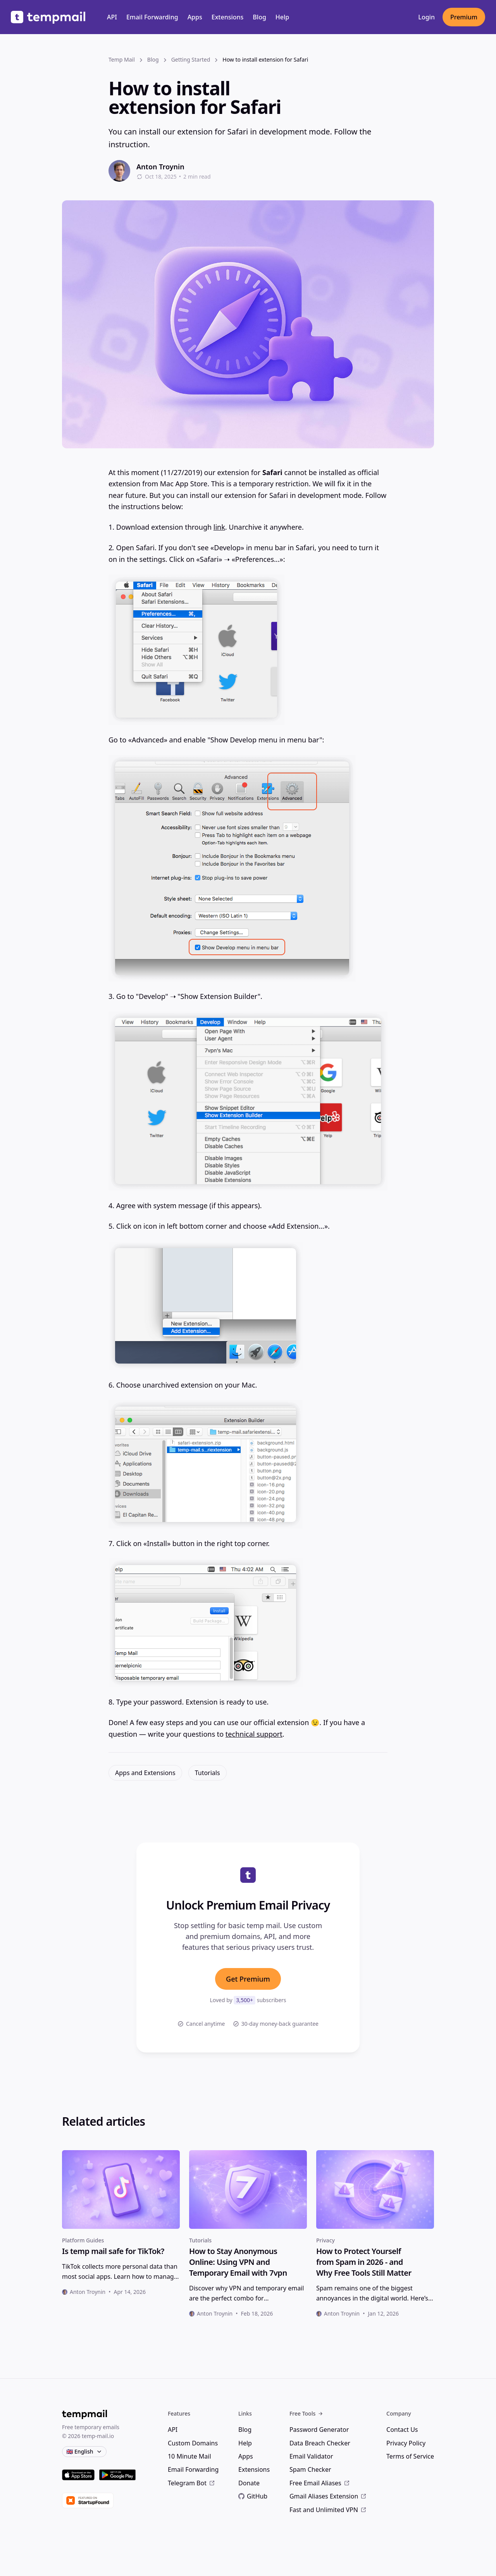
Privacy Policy (405, 2443)
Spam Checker (310, 2469)
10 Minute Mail (189, 2456)
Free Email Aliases (319, 2483)
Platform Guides (83, 2240)
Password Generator (319, 2429)
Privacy (325, 2240)
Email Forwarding (152, 17)
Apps (195, 17)
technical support (254, 1734)
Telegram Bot (191, 2483)
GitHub (252, 2496)
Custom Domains (193, 2443)
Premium (463, 17)
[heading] (121, 2251)
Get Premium (248, 1979)
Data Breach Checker (319, 2443)
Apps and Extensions (145, 1772)
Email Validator (311, 2456)
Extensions (228, 17)
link (219, 527)
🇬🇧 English (84, 2451)
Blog (259, 17)
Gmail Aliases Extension (328, 2496)
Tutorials (207, 1772)
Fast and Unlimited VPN (328, 2509)
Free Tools (306, 2413)
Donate (249, 2483)
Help (282, 17)
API (112, 17)
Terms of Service (410, 2456)
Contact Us (402, 2429)
